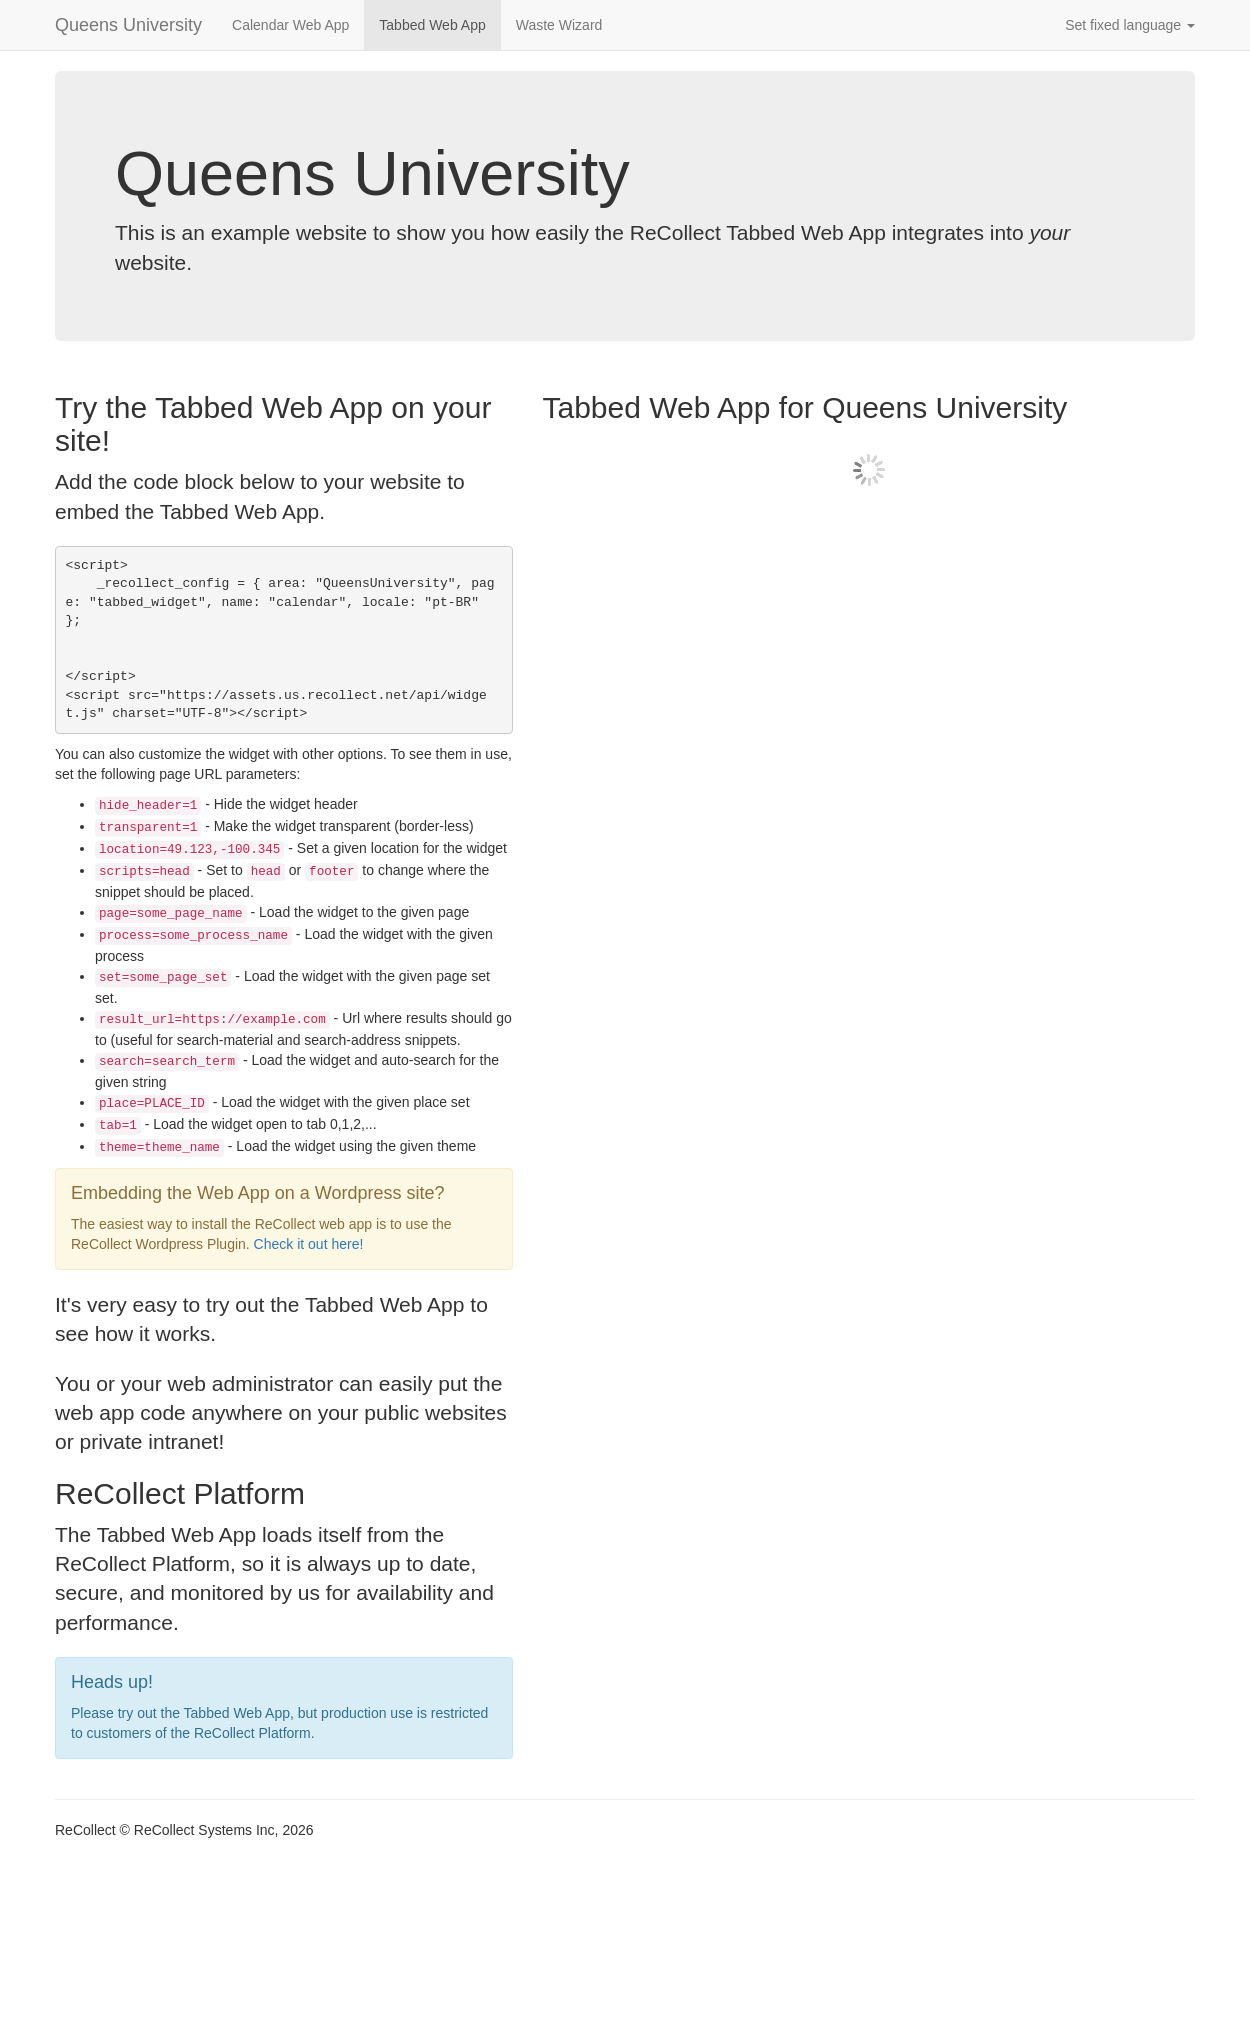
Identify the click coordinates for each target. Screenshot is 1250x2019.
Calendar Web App (290, 25)
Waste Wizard (559, 25)
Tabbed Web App (432, 25)
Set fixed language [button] (1130, 25)
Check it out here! (309, 1244)
